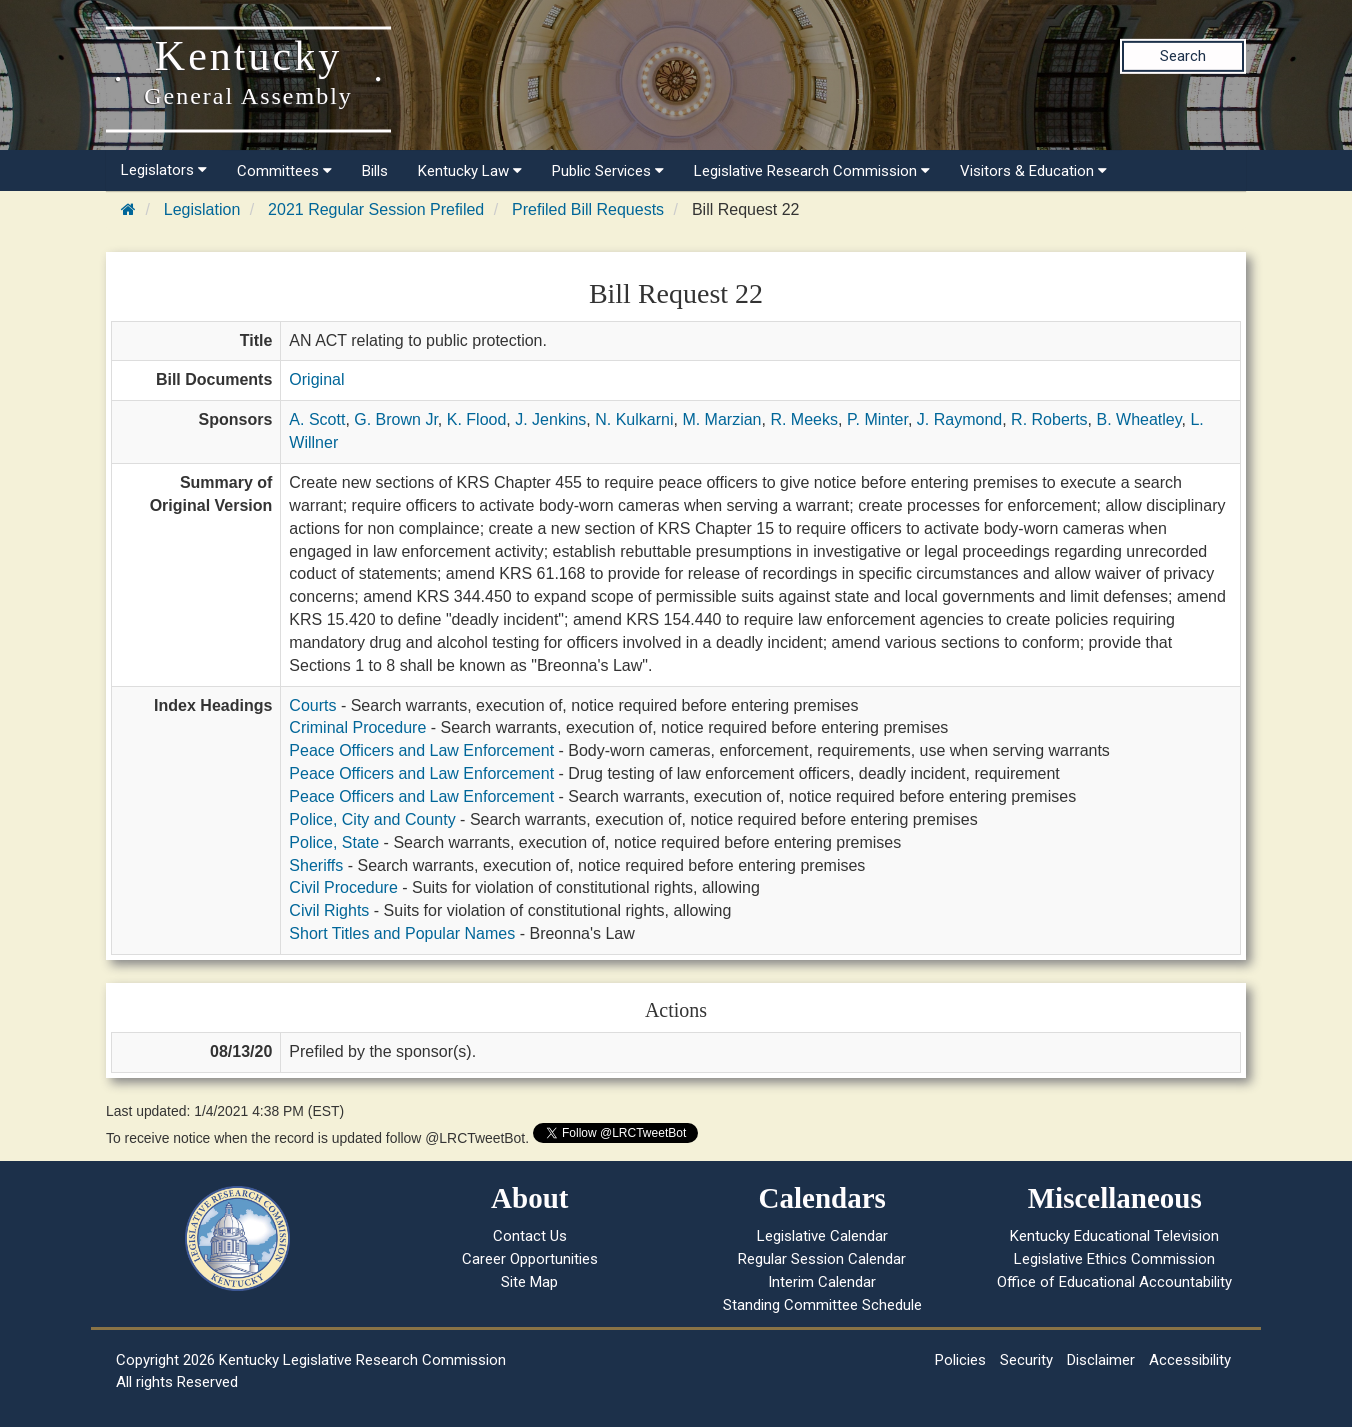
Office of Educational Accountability (1114, 1282)
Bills (375, 171)
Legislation (202, 209)
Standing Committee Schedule (822, 1305)
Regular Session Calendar (822, 1259)
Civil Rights (329, 910)
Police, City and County (372, 819)
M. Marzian (721, 419)
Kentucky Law (470, 171)
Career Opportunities (530, 1259)
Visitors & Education (1033, 171)
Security (1026, 1360)
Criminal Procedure (357, 727)
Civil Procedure (343, 887)
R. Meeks (804, 419)
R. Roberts (1049, 419)
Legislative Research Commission (812, 171)
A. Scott (317, 419)
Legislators (164, 170)
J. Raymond (959, 419)
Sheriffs (316, 865)
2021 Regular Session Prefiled (376, 209)
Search (1183, 56)
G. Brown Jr (396, 419)
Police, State (334, 842)
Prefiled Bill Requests (588, 209)
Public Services (608, 171)
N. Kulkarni (634, 419)
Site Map (529, 1282)
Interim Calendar (822, 1282)
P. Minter (877, 419)
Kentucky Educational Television (1114, 1236)
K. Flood (477, 419)
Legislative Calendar (822, 1236)
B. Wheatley (1138, 419)
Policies (960, 1360)
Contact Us (530, 1236)
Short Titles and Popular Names (402, 933)
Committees (284, 171)
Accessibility (1190, 1360)
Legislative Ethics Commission (1114, 1259)
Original (316, 379)
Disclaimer (1101, 1360)
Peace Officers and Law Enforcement (421, 750)
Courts (312, 705)
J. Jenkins (550, 419)
